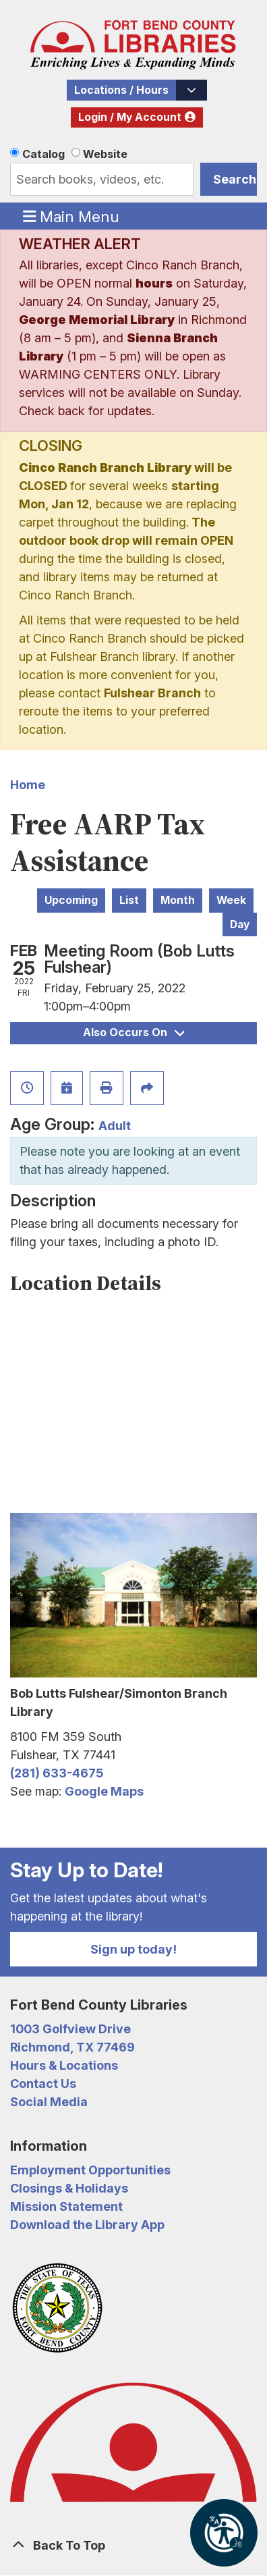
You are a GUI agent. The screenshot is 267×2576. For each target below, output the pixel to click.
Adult (114, 1126)
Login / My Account (129, 117)
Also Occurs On (133, 1032)
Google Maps (104, 1791)
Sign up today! (133, 1949)
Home (27, 785)
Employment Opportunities (90, 2170)
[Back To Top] (133, 2545)
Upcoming (71, 900)
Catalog (43, 154)
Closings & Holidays (69, 2188)
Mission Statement (66, 2206)
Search (234, 179)
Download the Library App (87, 2225)
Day (239, 924)
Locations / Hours (121, 90)
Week (231, 900)
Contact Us (43, 2083)
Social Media (49, 2102)
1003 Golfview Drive (70, 2029)
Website (105, 154)
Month (177, 900)
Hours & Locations (64, 2065)
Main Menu (71, 216)
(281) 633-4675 (56, 1773)
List (129, 900)
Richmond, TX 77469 (72, 2047)
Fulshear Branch (152, 693)
